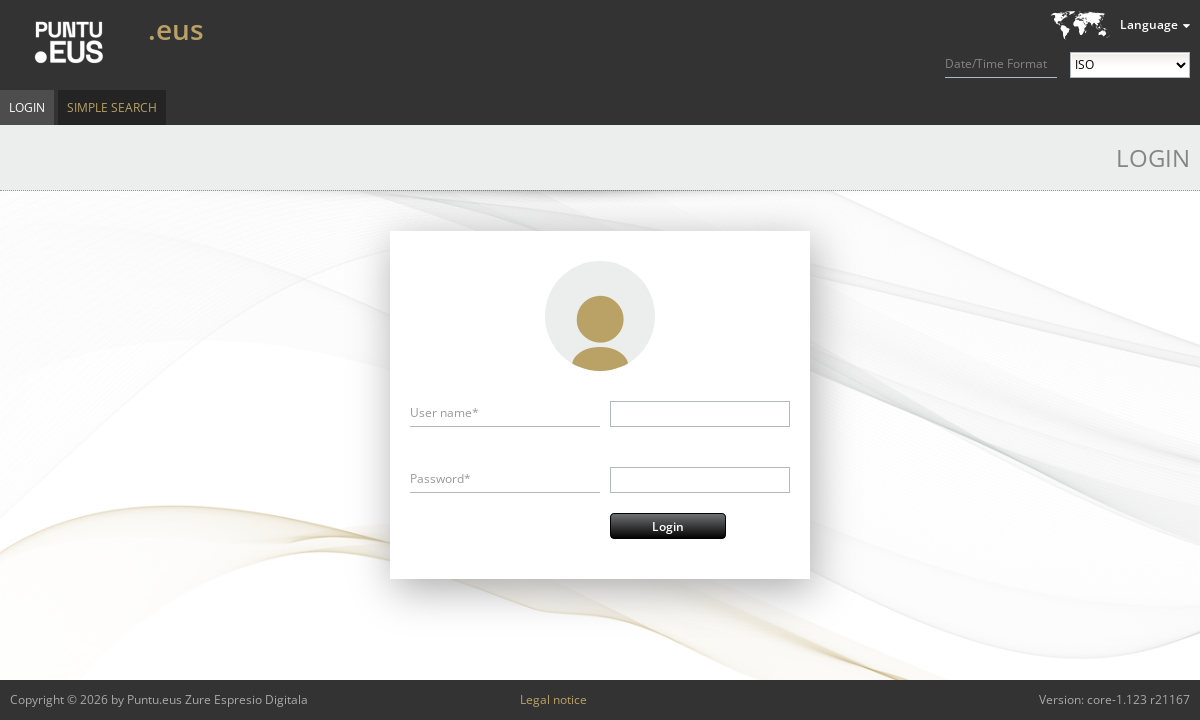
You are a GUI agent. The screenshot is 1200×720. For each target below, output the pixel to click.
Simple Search (112, 107)
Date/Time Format (996, 63)
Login (27, 107)
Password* (440, 478)
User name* (444, 412)
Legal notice (553, 699)
